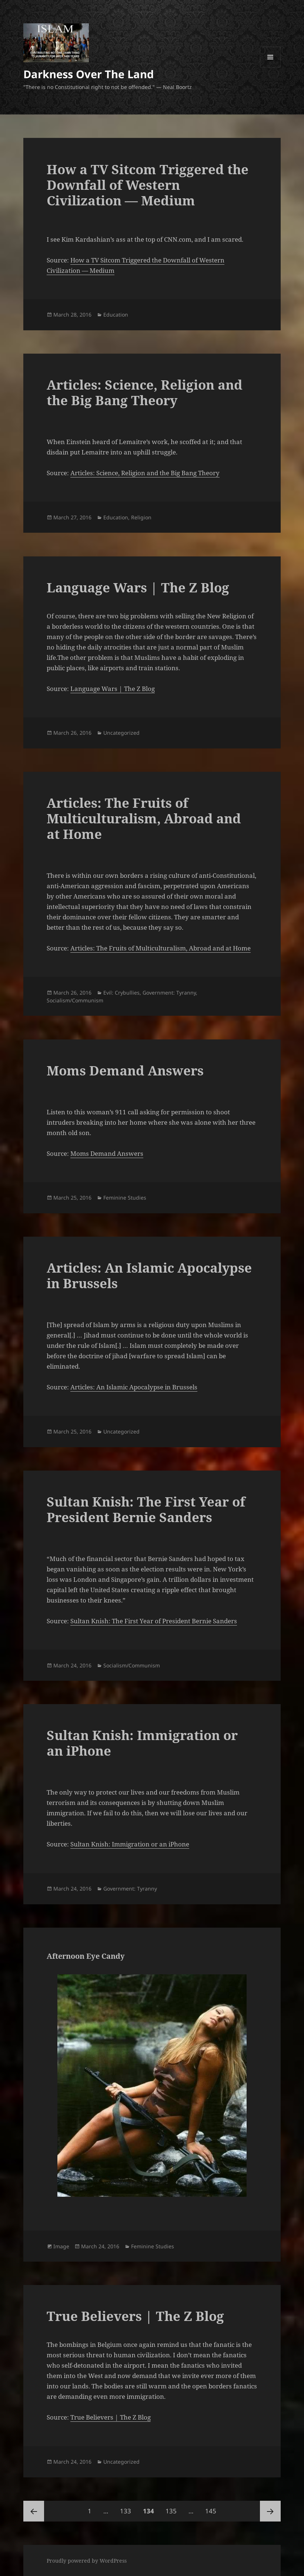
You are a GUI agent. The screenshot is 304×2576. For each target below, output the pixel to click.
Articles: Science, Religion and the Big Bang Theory (145, 392)
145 (212, 2508)
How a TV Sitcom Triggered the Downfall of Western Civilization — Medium (147, 185)
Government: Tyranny (169, 992)
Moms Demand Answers (125, 1070)
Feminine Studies (124, 1197)
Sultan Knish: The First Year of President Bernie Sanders (146, 1509)
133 (127, 2508)
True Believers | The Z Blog (135, 2316)
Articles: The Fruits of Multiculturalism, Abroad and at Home (144, 818)
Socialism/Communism (75, 1000)
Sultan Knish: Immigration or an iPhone (142, 1742)
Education (115, 314)
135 (172, 2508)
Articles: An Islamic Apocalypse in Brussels (149, 1275)
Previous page (33, 2511)
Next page (270, 2511)
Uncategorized (121, 732)
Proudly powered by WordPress (87, 2560)
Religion (141, 517)
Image (61, 2246)
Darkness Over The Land (88, 74)
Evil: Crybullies (121, 992)
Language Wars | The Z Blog (138, 587)
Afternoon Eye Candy (86, 1956)
